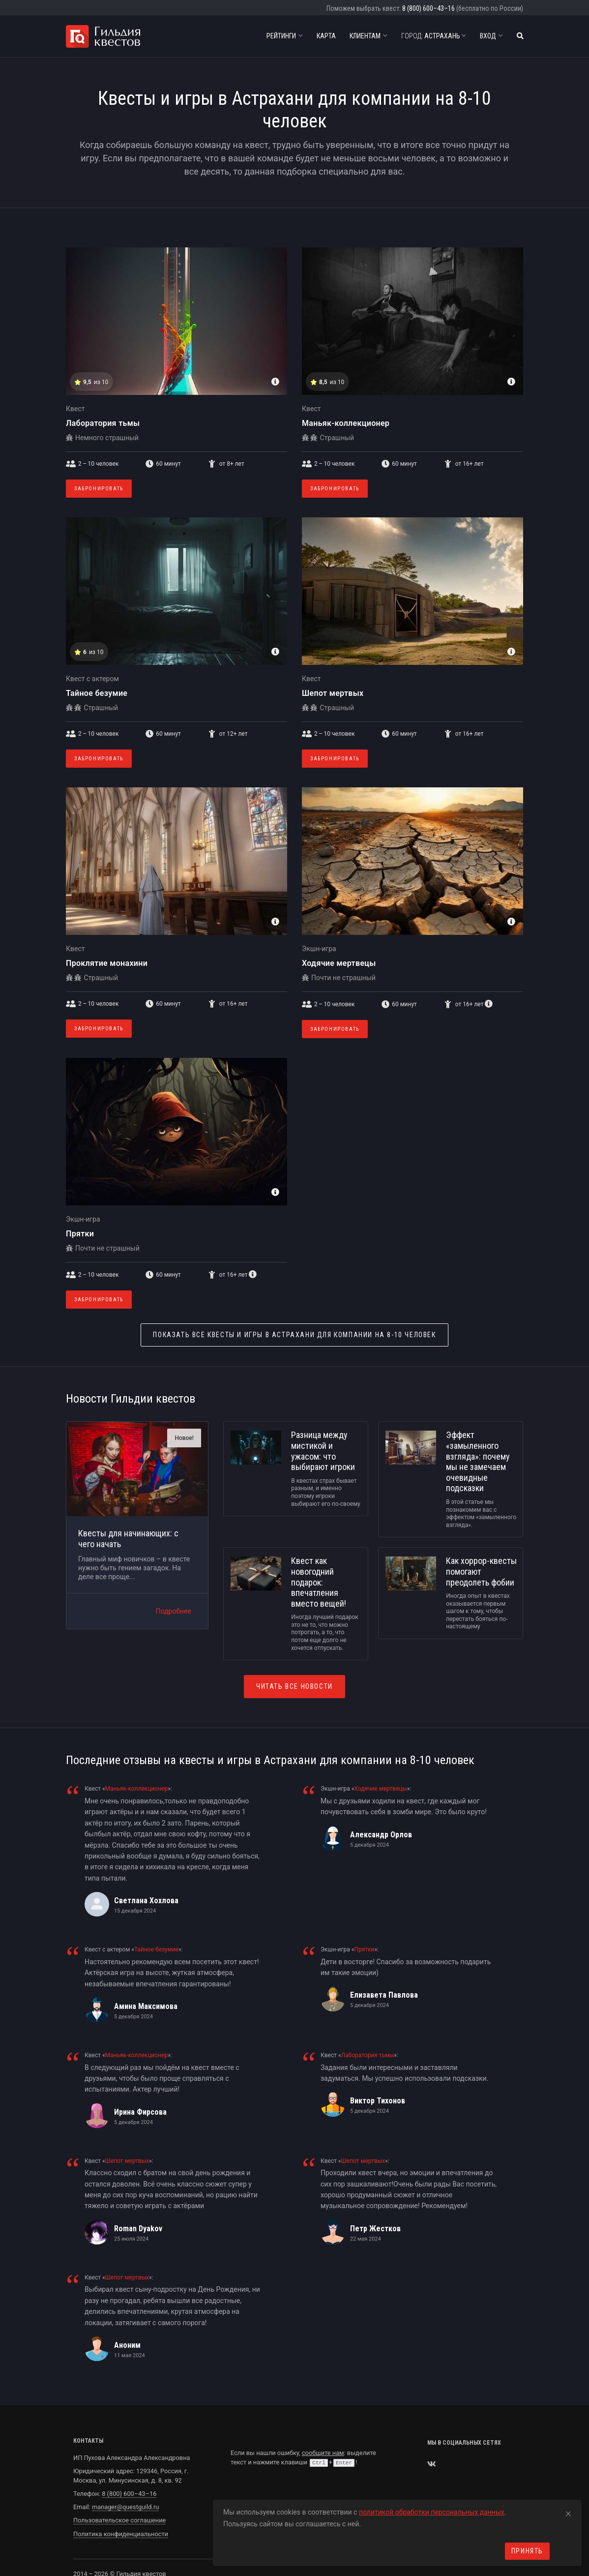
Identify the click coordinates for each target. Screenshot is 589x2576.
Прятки (80, 1233)
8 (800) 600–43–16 (428, 8)
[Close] (568, 2512)
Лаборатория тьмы (103, 423)
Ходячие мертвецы (339, 963)
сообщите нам (323, 2452)
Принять (527, 2551)
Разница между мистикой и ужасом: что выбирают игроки (323, 1451)
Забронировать (98, 488)
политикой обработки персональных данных (431, 2512)
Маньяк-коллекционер (345, 423)
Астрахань (433, 36)
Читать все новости (294, 1686)
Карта (326, 36)
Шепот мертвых (333, 693)
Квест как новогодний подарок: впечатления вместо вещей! (318, 1582)
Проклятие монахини (106, 963)
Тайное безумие (96, 693)
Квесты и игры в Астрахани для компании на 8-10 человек (294, 1335)
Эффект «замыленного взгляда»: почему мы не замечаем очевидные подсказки (478, 1461)
